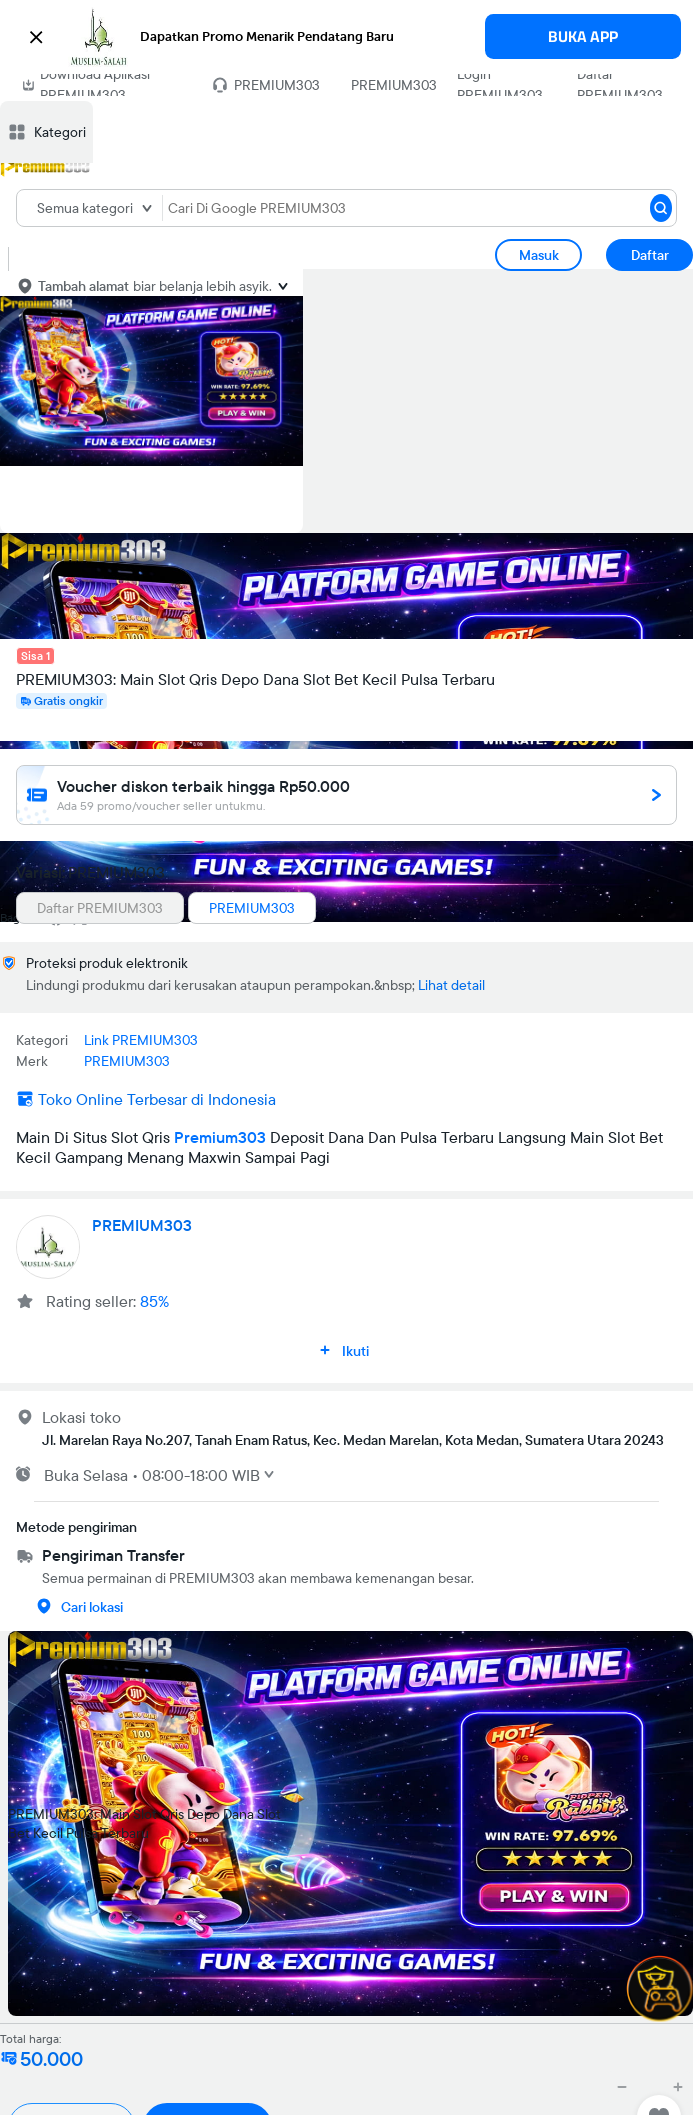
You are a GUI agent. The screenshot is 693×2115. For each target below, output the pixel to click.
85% (154, 1301)
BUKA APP (583, 36)
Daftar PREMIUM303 (620, 84)
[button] (346, 37)
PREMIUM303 (394, 85)
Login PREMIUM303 (500, 84)
